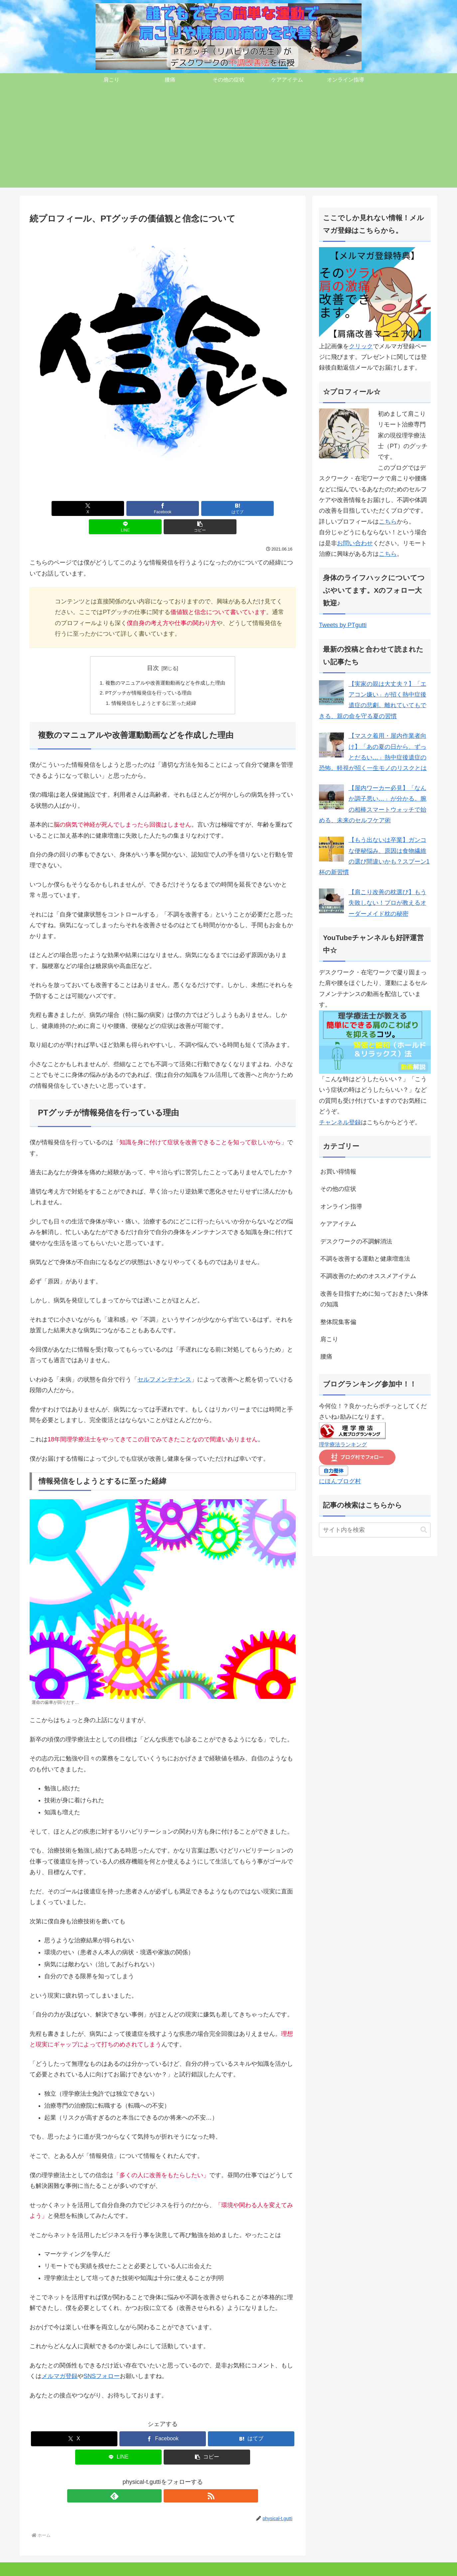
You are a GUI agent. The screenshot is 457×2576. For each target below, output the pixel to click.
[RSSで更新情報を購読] (170, 2479)
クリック (361, 346)
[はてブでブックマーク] (162, 508)
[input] (375, 1530)
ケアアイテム (112, 2566)
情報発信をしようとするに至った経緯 (153, 686)
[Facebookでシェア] (118, 508)
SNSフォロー (101, 2360)
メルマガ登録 (59, 2360)
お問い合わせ (355, 543)
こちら (388, 521)
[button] (252, 508)
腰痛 (51, 2566)
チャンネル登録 (340, 1122)
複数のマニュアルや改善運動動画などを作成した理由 (165, 665)
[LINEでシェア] (207, 508)
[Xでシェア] (73, 508)
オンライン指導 (149, 2566)
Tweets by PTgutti (343, 625)
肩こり (33, 2566)
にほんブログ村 (340, 1481)
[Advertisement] (228, 141)
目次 (153, 649)
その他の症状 (77, 2566)
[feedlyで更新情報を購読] (155, 2479)
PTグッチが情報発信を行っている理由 (147, 676)
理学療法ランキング (343, 1444)
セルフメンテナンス (164, 1363)
